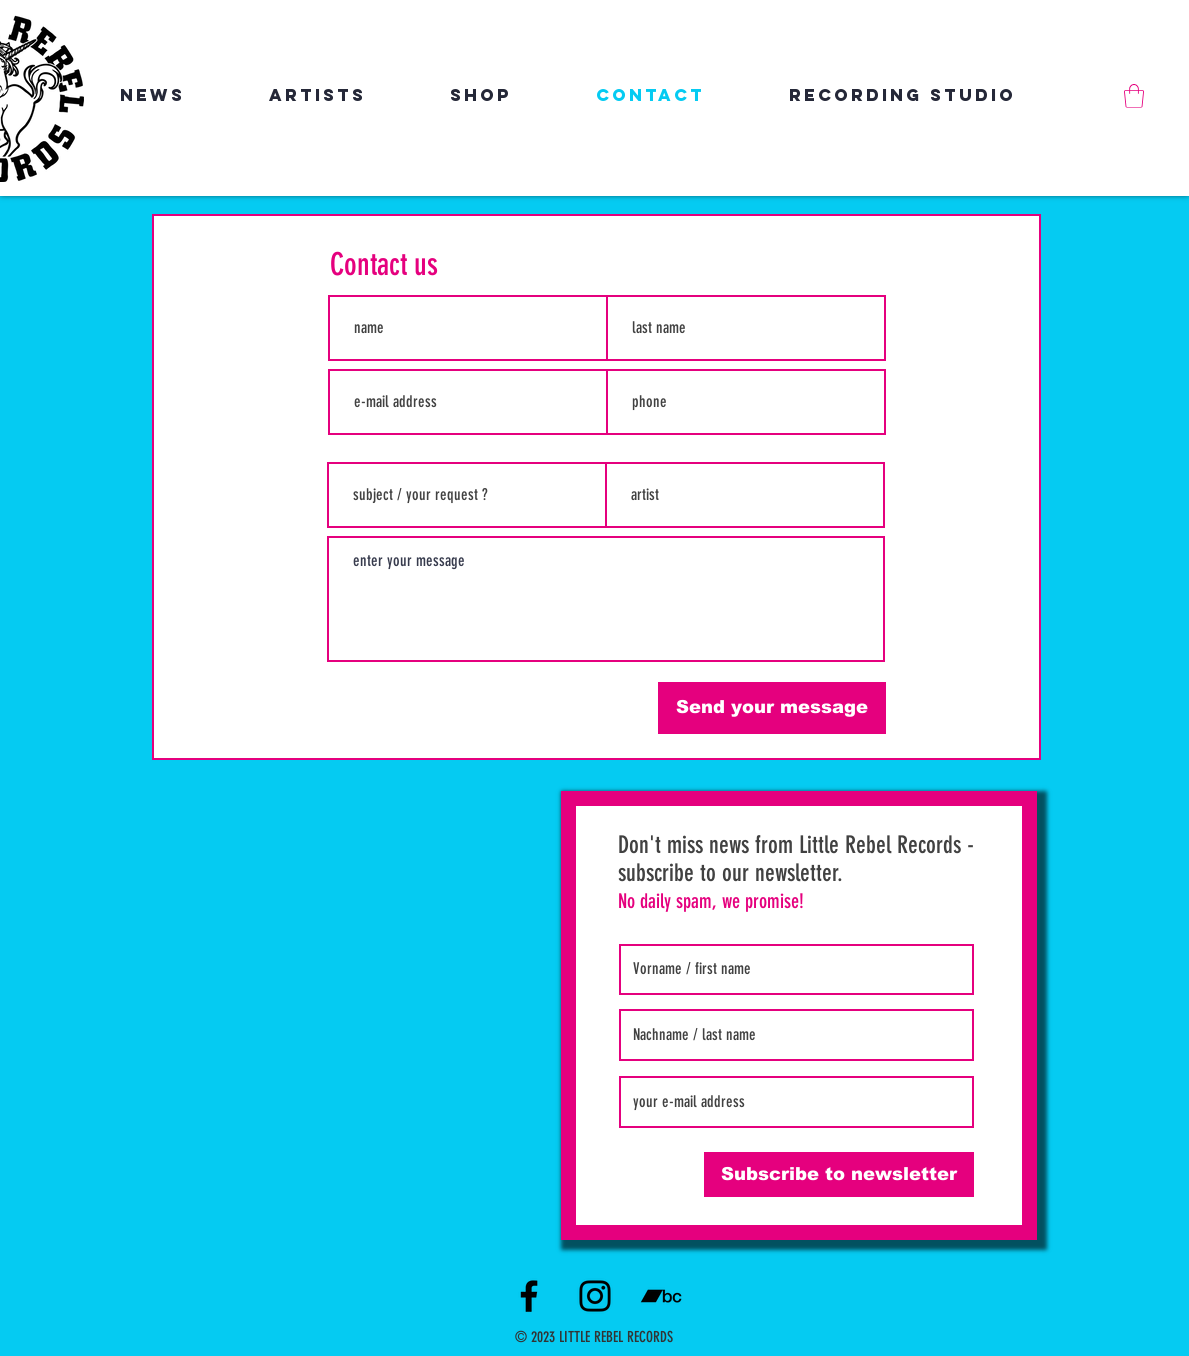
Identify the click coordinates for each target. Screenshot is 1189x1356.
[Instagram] (595, 1296)
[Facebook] (529, 1296)
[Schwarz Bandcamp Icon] (661, 1296)
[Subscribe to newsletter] (839, 1174)
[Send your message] (772, 708)
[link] (1134, 96)
